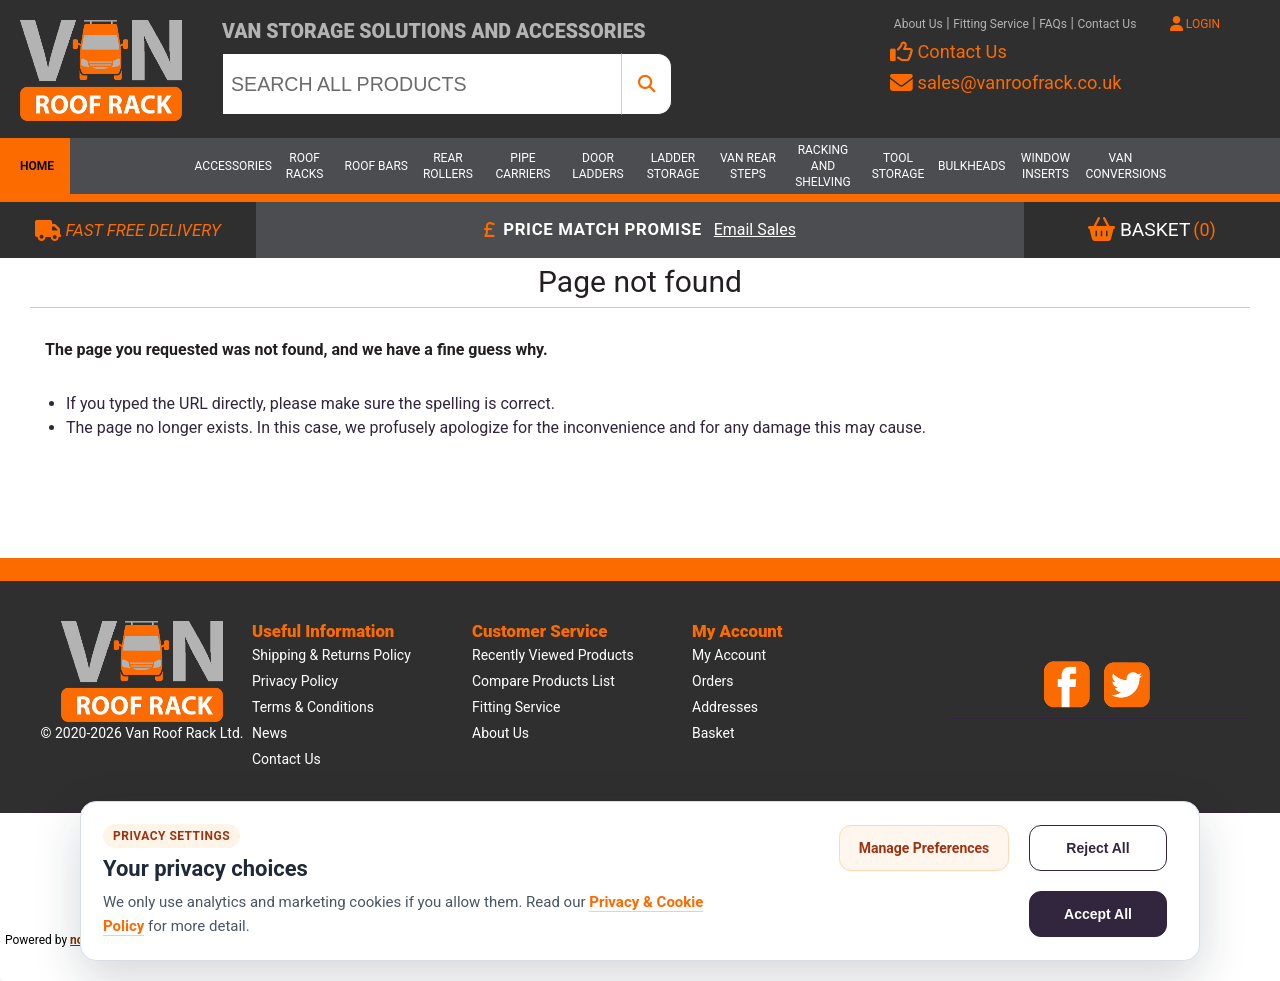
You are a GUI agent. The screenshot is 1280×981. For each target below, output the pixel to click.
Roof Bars (376, 166)
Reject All (1097, 848)
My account (729, 655)
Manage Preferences (924, 848)
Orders (713, 681)
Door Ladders (598, 166)
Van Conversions (1120, 166)
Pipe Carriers (522, 166)
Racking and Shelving (823, 166)
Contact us (286, 759)
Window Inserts (1045, 166)
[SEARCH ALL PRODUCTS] (422, 84)
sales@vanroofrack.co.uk (1005, 82)
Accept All (1098, 914)
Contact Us (1106, 24)
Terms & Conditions (313, 707)
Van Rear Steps (748, 166)
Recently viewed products (553, 655)
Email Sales (755, 230)
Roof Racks (305, 166)
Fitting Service (991, 24)
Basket (713, 733)
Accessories (230, 166)
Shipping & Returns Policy (331, 655)
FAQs (1053, 24)
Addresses (725, 707)
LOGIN (1195, 24)
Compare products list (543, 681)
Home (35, 166)
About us (500, 733)
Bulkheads (971, 166)
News (269, 733)
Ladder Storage (673, 166)
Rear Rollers (448, 166)
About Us (918, 24)
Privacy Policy (295, 681)
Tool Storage (898, 166)
